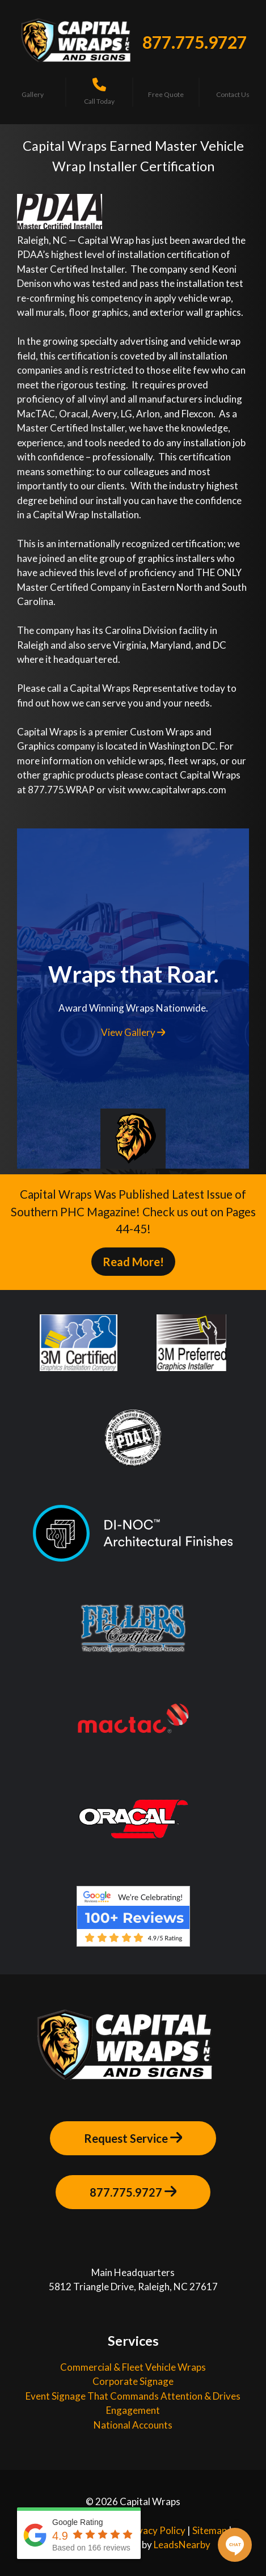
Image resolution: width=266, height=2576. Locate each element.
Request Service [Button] (133, 2137)
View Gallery (133, 1032)
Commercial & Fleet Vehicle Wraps (133, 2367)
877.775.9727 (194, 42)
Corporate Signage (133, 2381)
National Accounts (133, 2425)
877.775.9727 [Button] (133, 2191)
